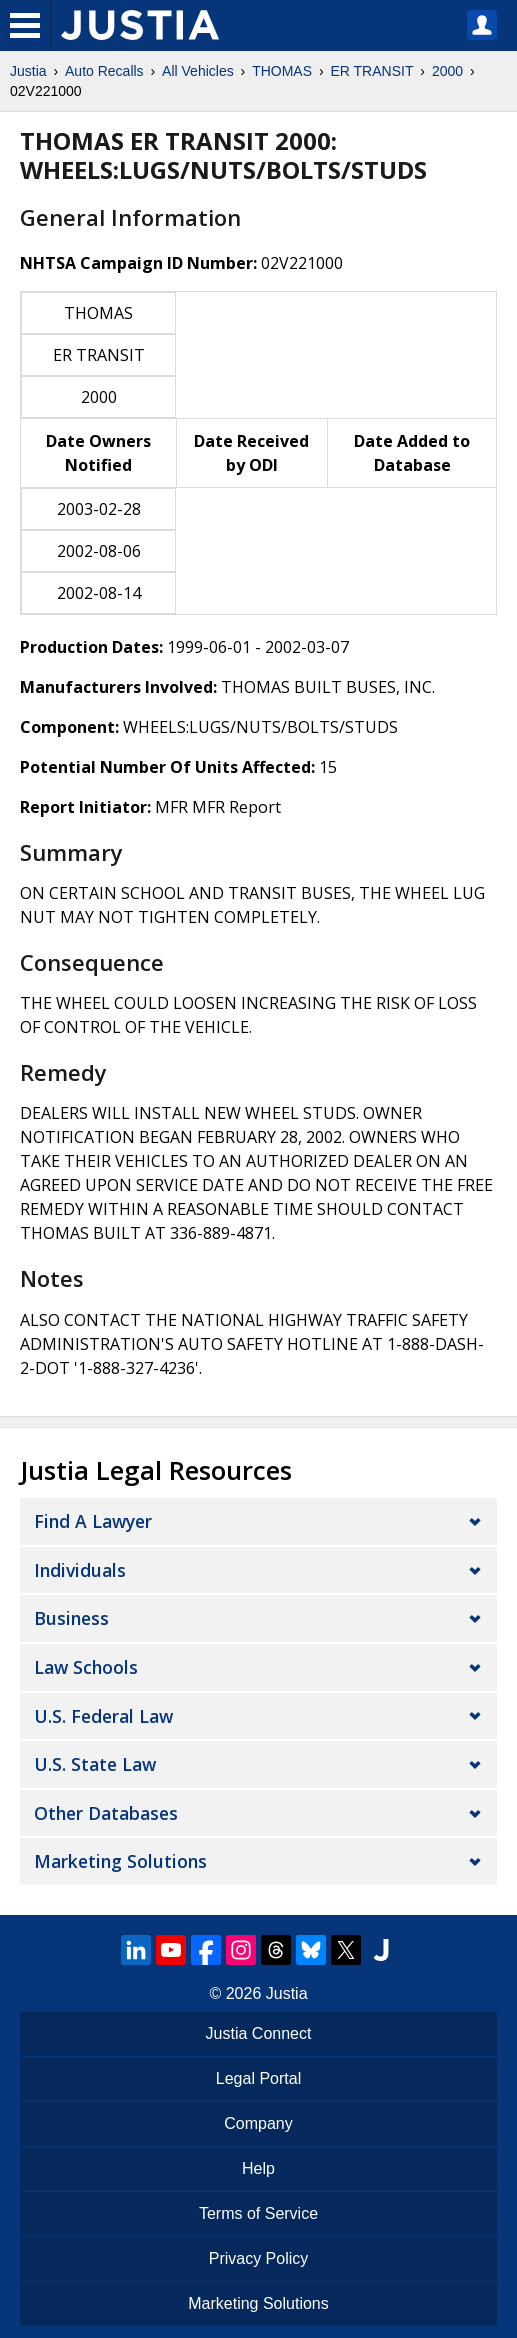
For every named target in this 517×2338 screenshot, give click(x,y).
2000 (447, 71)
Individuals (80, 1570)
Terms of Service (258, 2213)
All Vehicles (198, 71)
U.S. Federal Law (103, 1716)
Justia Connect (259, 2033)
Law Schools (86, 1667)
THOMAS (282, 71)
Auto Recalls (104, 71)
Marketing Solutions (120, 1861)
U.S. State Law (95, 1764)
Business (71, 1618)
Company (258, 2123)
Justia (28, 71)
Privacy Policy (259, 2258)
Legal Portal (258, 2078)
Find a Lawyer (93, 1521)
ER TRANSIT (371, 71)
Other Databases (106, 1813)
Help (258, 2168)
